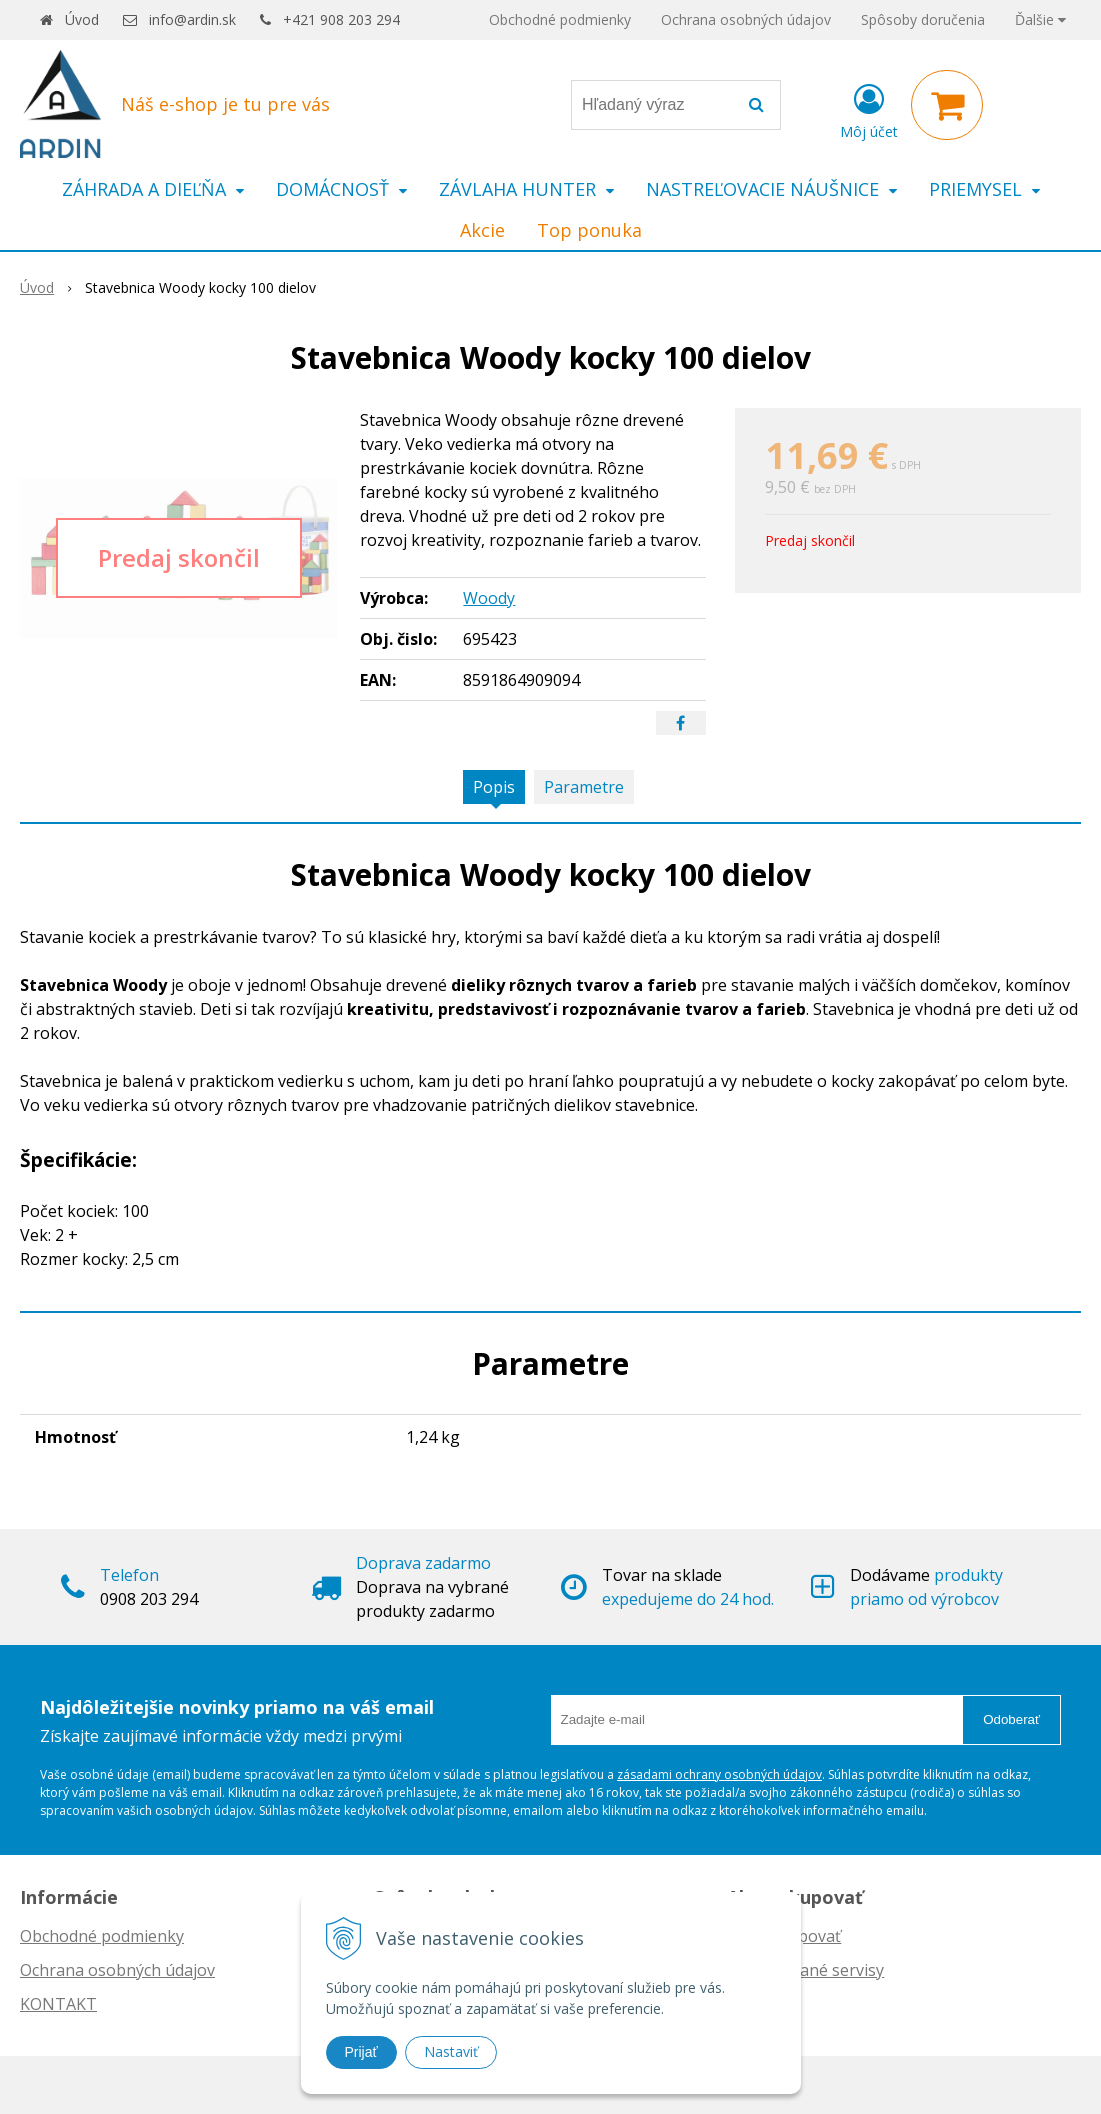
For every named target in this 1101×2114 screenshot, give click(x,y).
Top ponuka (589, 230)
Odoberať (1011, 1719)
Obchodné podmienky (560, 19)
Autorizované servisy (805, 1970)
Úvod (82, 19)
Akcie (482, 230)
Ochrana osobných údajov (746, 19)
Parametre (584, 787)
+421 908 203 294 (341, 19)
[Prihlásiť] (869, 109)
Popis (494, 787)
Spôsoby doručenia (923, 19)
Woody (489, 598)
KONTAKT (58, 2004)
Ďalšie (1040, 19)
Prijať (361, 2052)
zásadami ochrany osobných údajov (719, 1774)
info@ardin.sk (192, 19)
